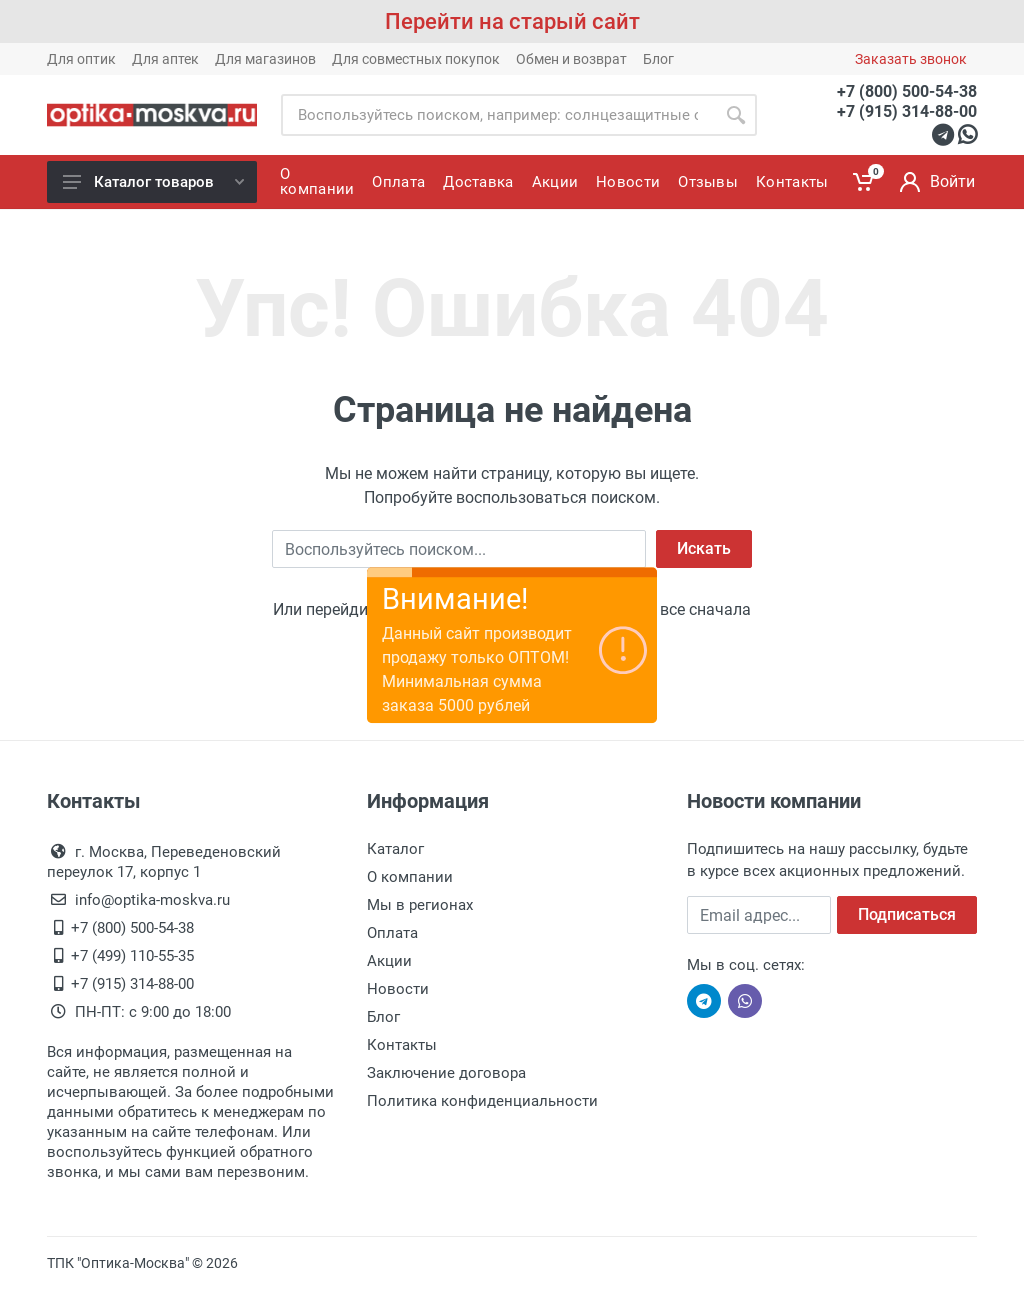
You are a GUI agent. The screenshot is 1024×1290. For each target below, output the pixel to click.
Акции (389, 961)
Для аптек (165, 59)
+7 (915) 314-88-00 (907, 111)
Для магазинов (265, 59)
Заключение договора (446, 1073)
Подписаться (907, 914)
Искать (704, 548)
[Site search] (498, 115)
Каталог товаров (153, 182)
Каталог (395, 849)
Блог (658, 59)
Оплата (392, 933)
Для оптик (81, 59)
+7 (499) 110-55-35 (132, 956)
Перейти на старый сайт (512, 21)
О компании (410, 877)
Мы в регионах (420, 905)
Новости (398, 989)
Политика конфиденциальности (482, 1101)
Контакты (402, 1045)
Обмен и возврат (571, 59)
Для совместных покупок (416, 59)
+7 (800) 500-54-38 (907, 91)
